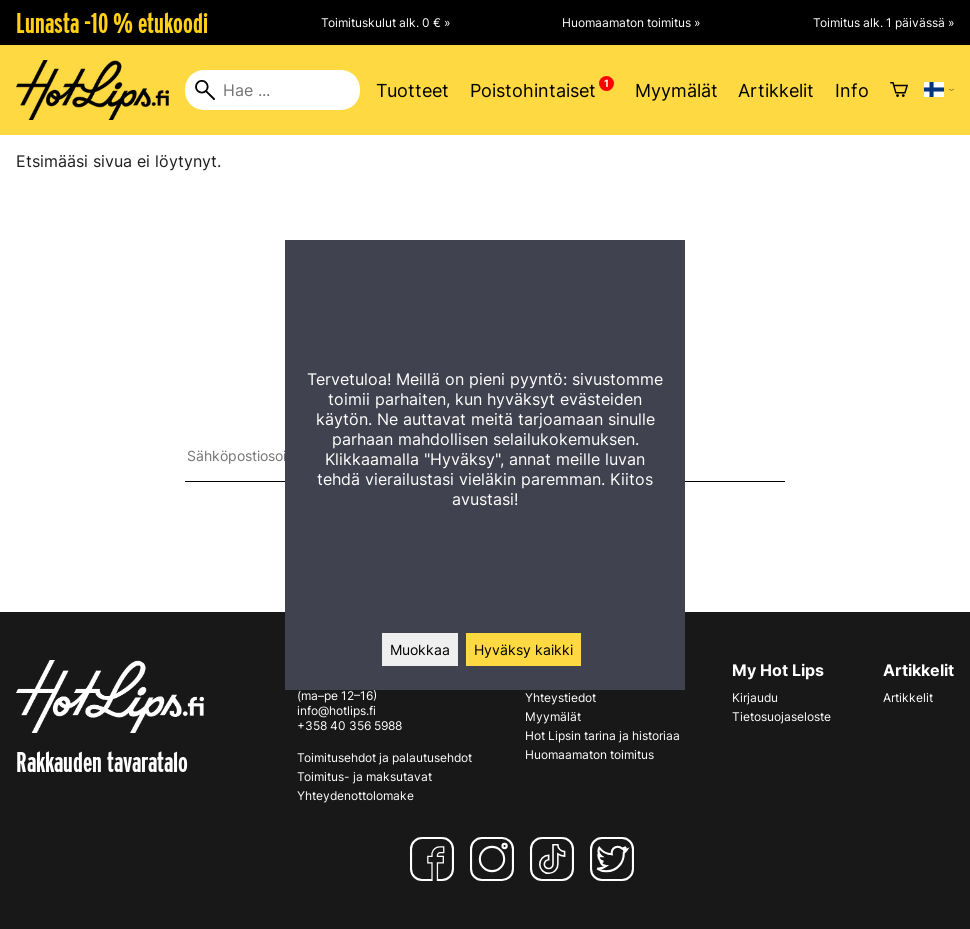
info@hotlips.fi (336, 710)
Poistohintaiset (533, 90)
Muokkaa (420, 649)
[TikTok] (556, 859)
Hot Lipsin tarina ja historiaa (602, 735)
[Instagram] (496, 859)
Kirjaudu (755, 697)
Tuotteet (412, 90)
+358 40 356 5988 (349, 725)
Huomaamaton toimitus (589, 754)
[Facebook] (436, 859)
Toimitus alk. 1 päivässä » (883, 22)
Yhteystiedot (560, 697)
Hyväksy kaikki (523, 649)
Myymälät (676, 90)
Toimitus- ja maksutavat (364, 776)
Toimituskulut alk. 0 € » (385, 22)
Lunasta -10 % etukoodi (112, 23)
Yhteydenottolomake (355, 795)
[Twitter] (616, 859)
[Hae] (272, 90)
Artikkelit (776, 90)
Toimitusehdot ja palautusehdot (384, 757)
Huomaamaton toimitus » (631, 22)
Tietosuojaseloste (781, 716)
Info (852, 90)
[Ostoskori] (899, 90)
